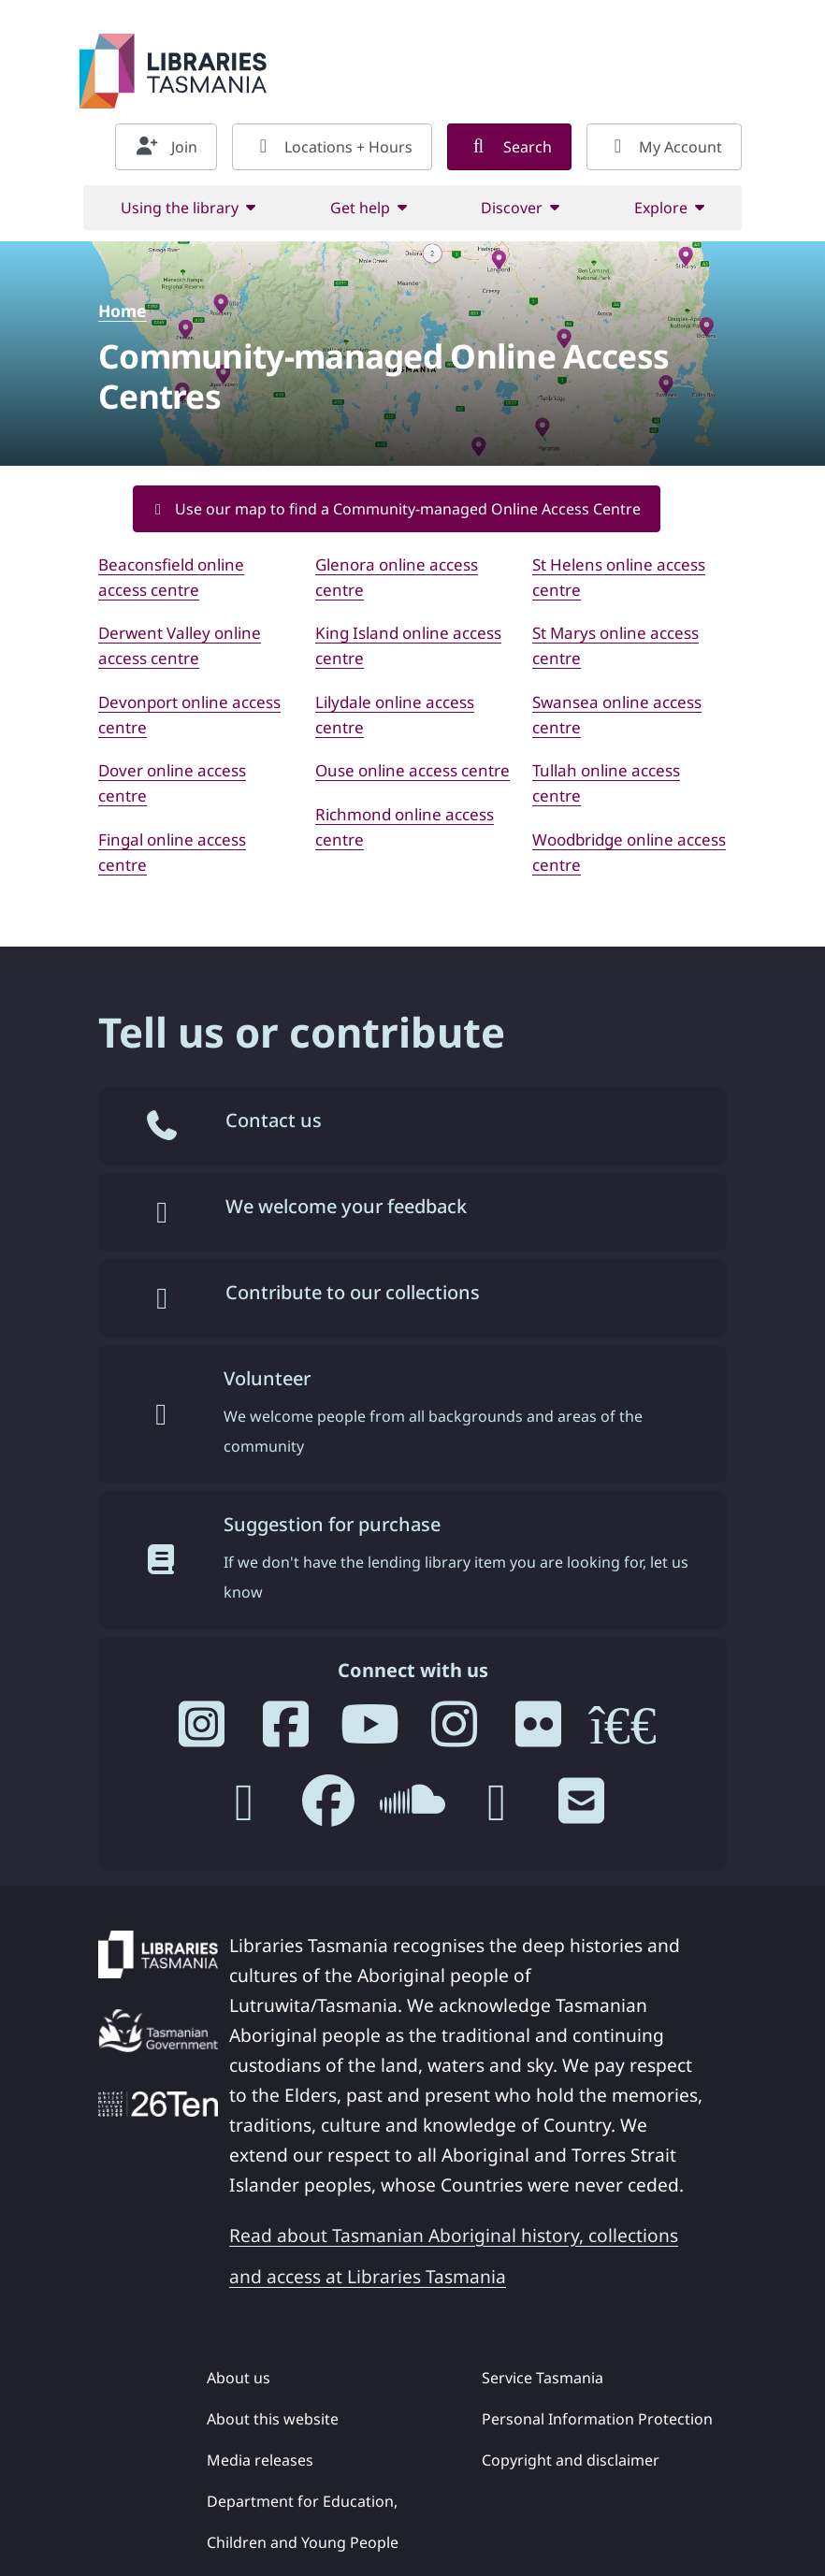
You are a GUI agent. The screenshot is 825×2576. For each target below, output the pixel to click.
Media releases (260, 2460)
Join (166, 147)
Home (122, 310)
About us (238, 2377)
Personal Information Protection (597, 2419)
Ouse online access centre (412, 770)
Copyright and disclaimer (570, 2460)
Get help (360, 207)
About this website (273, 2419)
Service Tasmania (542, 2377)
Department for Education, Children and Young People (302, 2522)
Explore (661, 207)
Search (509, 147)
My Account (664, 147)
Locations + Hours (332, 147)
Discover (512, 207)
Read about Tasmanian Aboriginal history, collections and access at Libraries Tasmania (453, 2255)
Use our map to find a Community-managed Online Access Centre (396, 509)
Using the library (180, 207)
